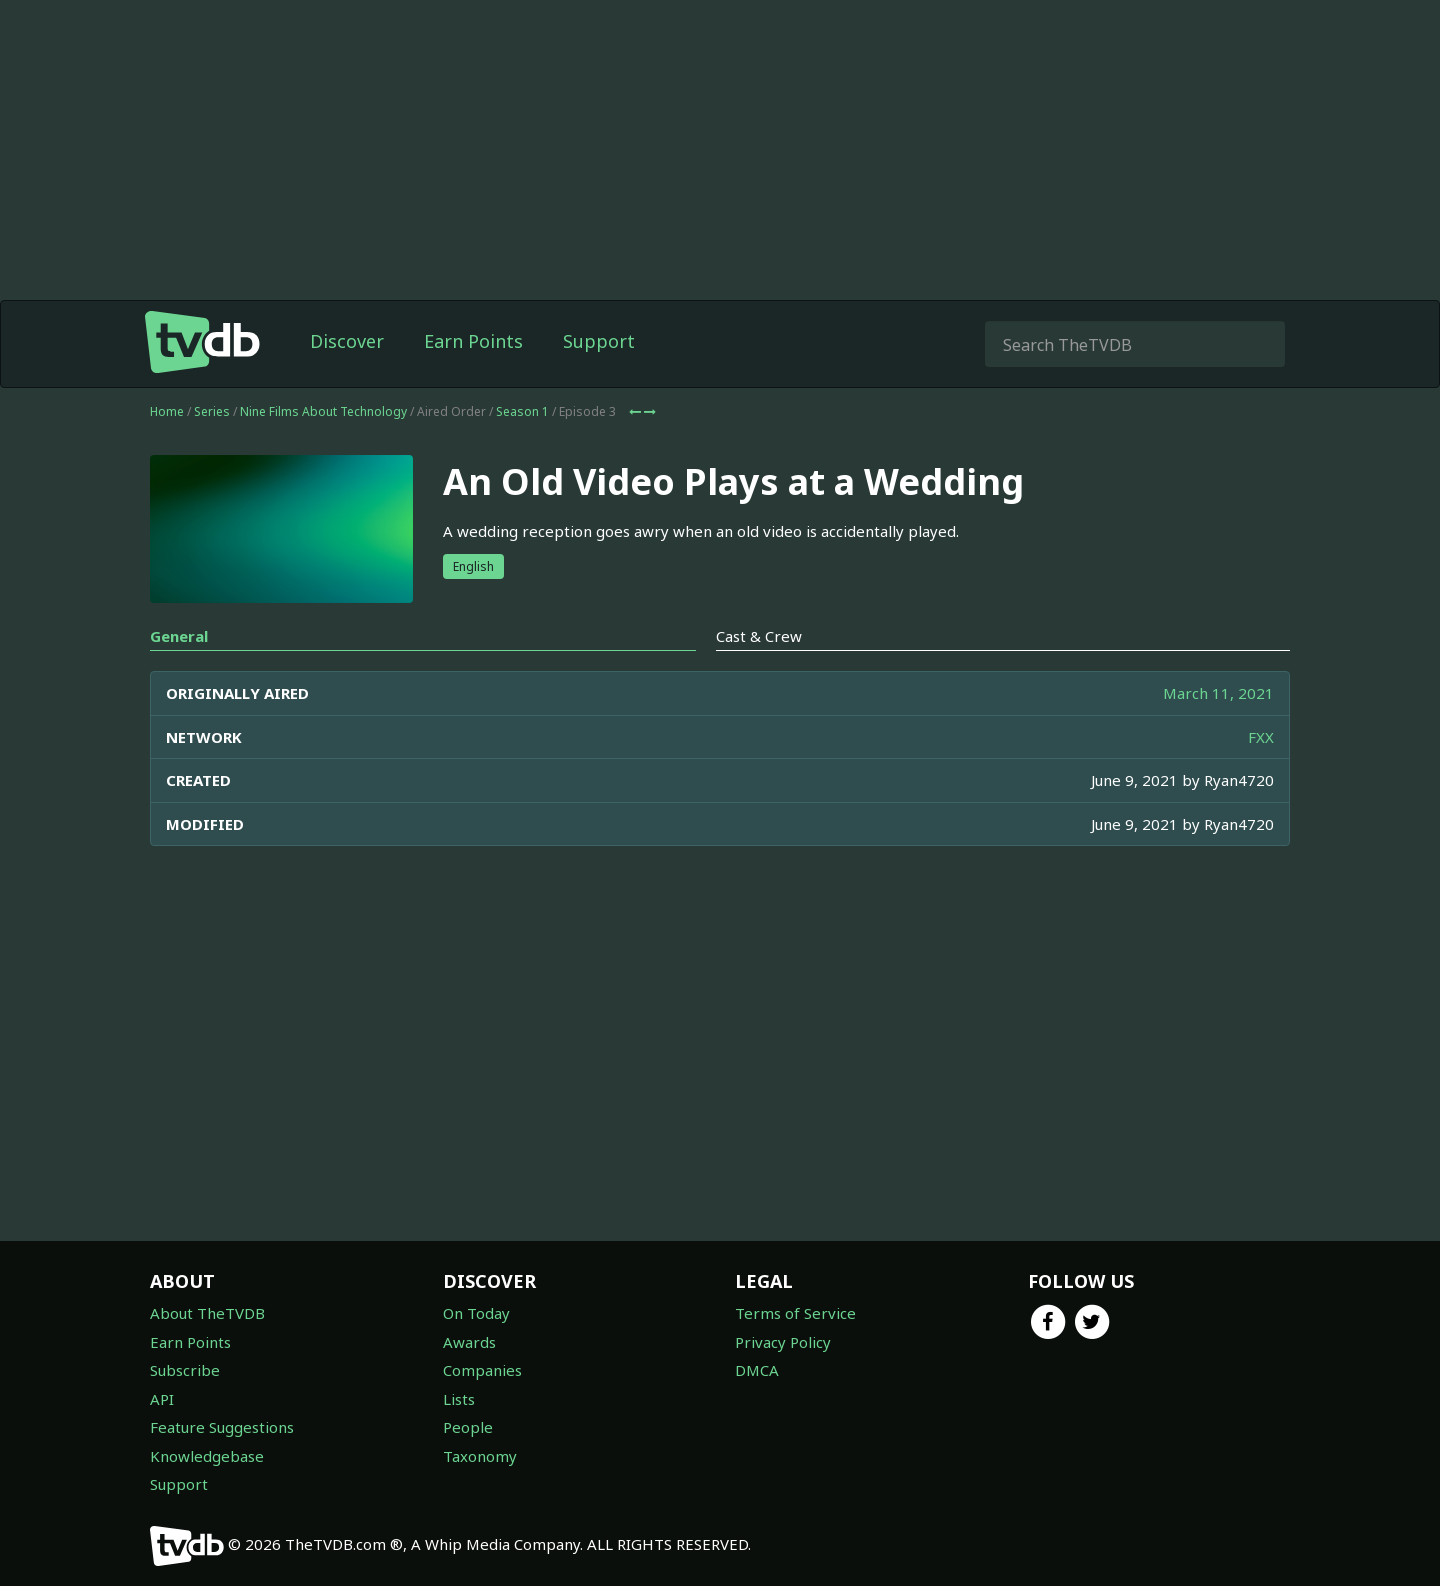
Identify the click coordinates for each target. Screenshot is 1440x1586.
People (468, 1427)
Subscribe (185, 1370)
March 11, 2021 (1218, 693)
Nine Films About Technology (323, 411)
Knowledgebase (207, 1456)
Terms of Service (795, 1313)
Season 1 (522, 411)
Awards (469, 1342)
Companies (482, 1370)
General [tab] (179, 636)
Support (599, 341)
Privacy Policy (783, 1342)
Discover (347, 341)
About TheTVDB (207, 1313)
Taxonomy (480, 1456)
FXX (1261, 737)
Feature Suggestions (222, 1427)
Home (167, 411)
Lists (459, 1399)
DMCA (757, 1370)
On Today (476, 1313)
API (162, 1399)
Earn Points (473, 341)
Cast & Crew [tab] (759, 636)
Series (212, 411)
